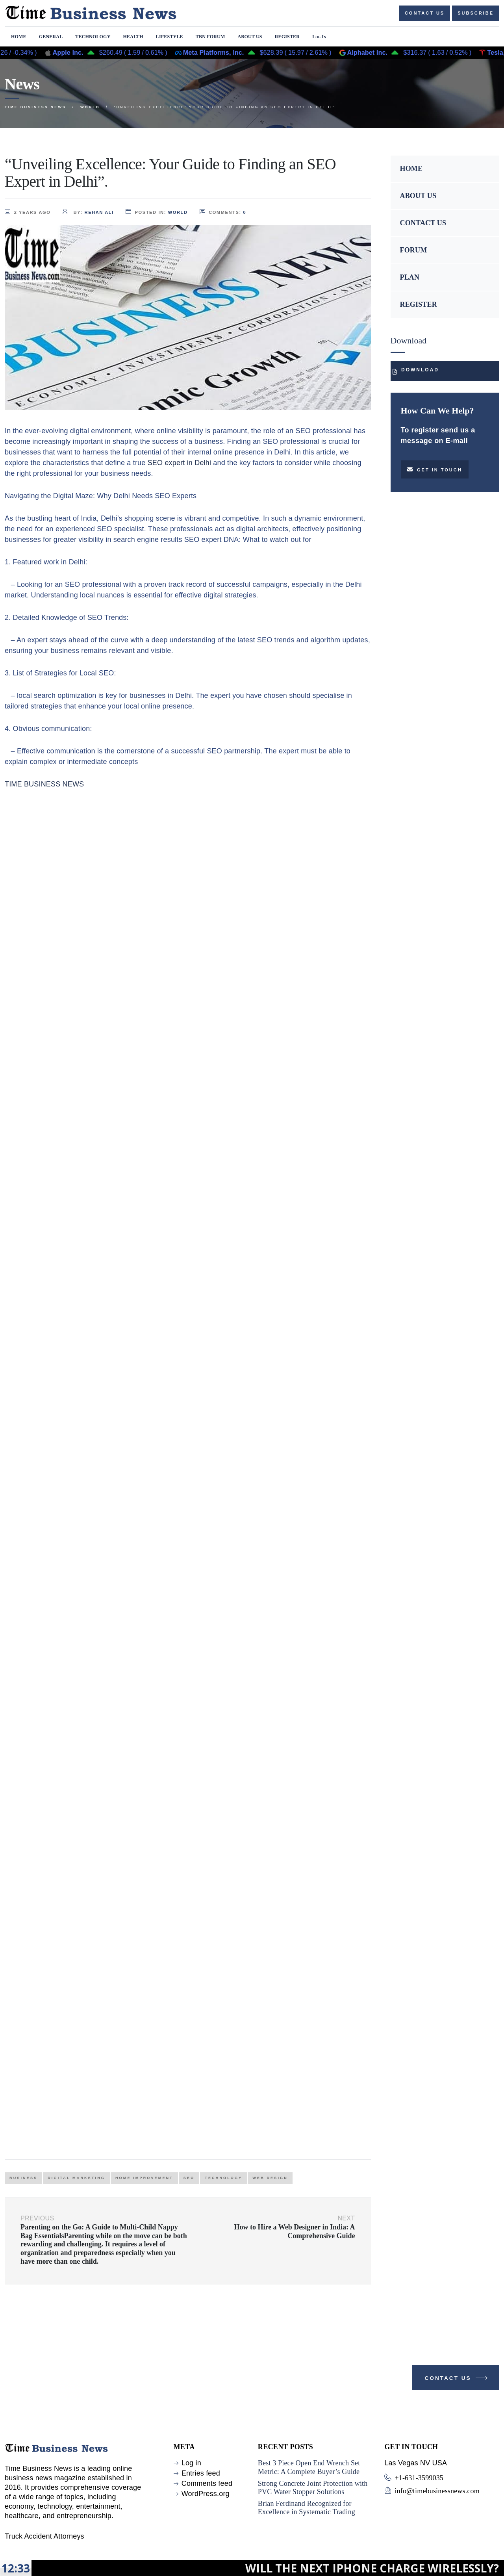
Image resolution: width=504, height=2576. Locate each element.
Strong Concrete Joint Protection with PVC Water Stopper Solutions (313, 2488)
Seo (189, 2178)
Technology (223, 2178)
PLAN (410, 277)
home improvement (144, 2178)
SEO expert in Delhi (180, 463)
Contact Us (457, 2379)
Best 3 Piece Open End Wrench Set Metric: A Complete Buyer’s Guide (309, 2467)
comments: (223, 212)
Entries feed (201, 2473)
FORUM (413, 250)
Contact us (425, 13)
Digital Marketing (76, 2178)
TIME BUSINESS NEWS (44, 784)
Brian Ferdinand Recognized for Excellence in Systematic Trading (306, 2508)
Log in (191, 2463)
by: (88, 212)
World (178, 212)
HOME (411, 168)
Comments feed (207, 2483)
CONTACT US (423, 223)
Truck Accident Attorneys (44, 2536)
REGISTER (418, 304)
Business (23, 2178)
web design (270, 2178)
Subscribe (476, 13)
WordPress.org (206, 2494)
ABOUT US (418, 196)
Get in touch (434, 469)
